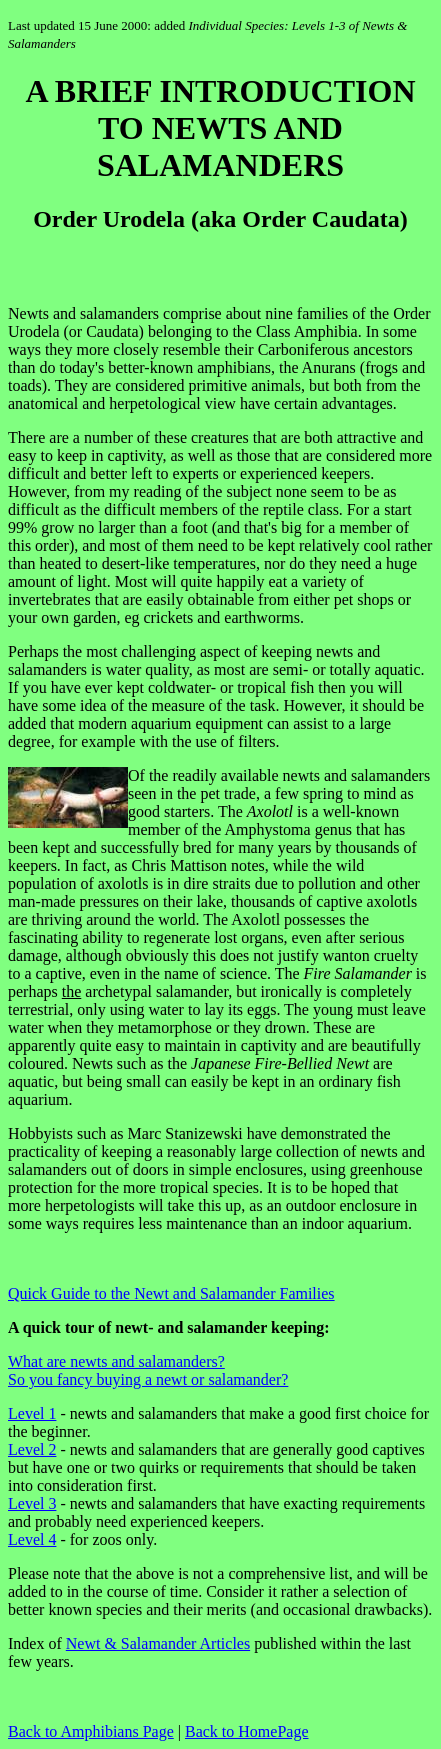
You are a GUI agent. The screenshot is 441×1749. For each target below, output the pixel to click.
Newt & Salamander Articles (158, 1643)
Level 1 (32, 1413)
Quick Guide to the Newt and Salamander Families (171, 1293)
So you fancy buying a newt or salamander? (148, 1379)
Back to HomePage (247, 1731)
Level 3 (32, 1503)
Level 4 (32, 1539)
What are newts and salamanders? (116, 1361)
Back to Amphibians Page (91, 1731)
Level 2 (32, 1449)
